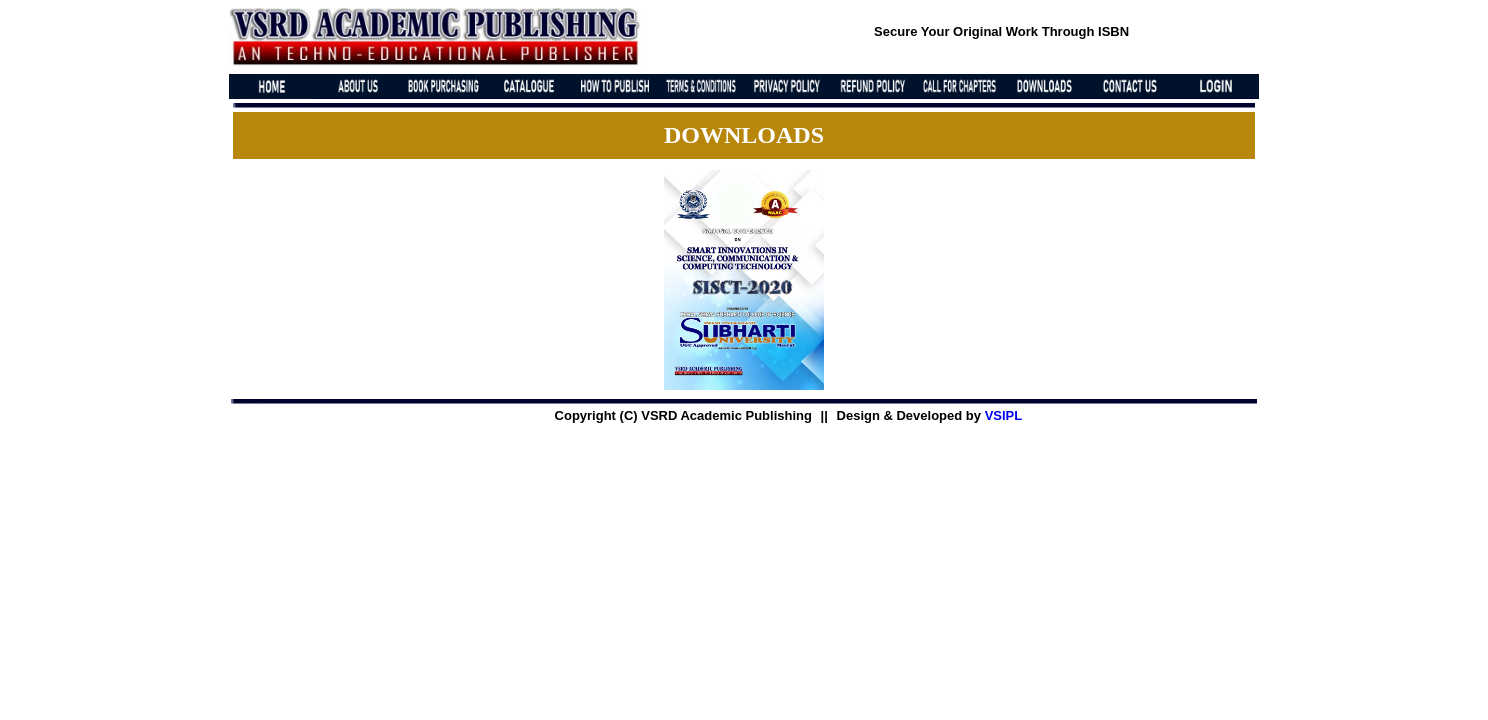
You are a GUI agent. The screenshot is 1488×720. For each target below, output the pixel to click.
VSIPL (1004, 415)
